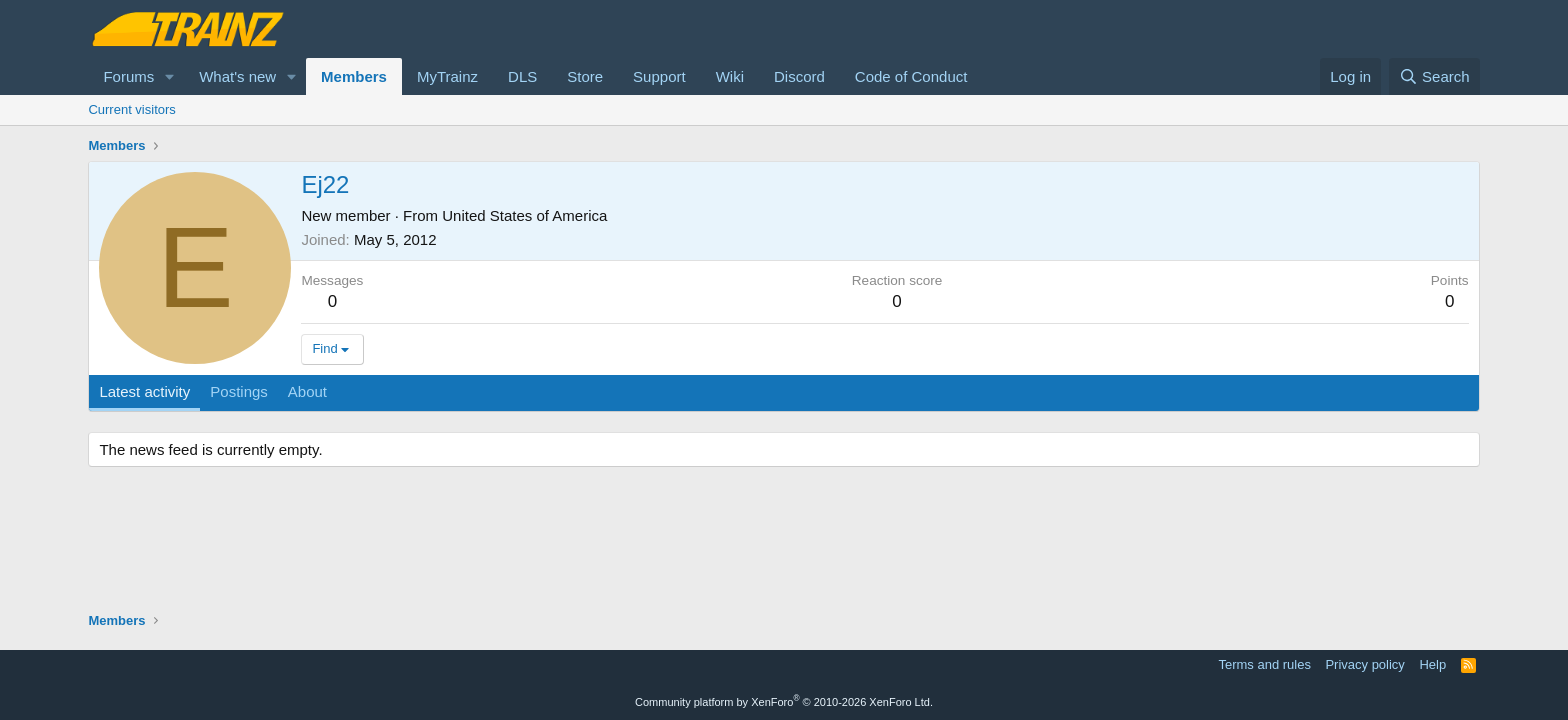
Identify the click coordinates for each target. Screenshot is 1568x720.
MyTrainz (447, 76)
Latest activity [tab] (144, 391)
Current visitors (131, 109)
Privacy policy (1364, 664)
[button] (170, 76)
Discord (799, 76)
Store (585, 76)
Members (354, 76)
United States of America (524, 215)
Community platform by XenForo (784, 702)
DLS (522, 76)
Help (1432, 664)
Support (659, 76)
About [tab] (307, 391)
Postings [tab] (239, 391)
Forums (128, 76)
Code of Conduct (911, 76)
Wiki (730, 76)
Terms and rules (1264, 664)
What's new (237, 76)
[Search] (1434, 76)
